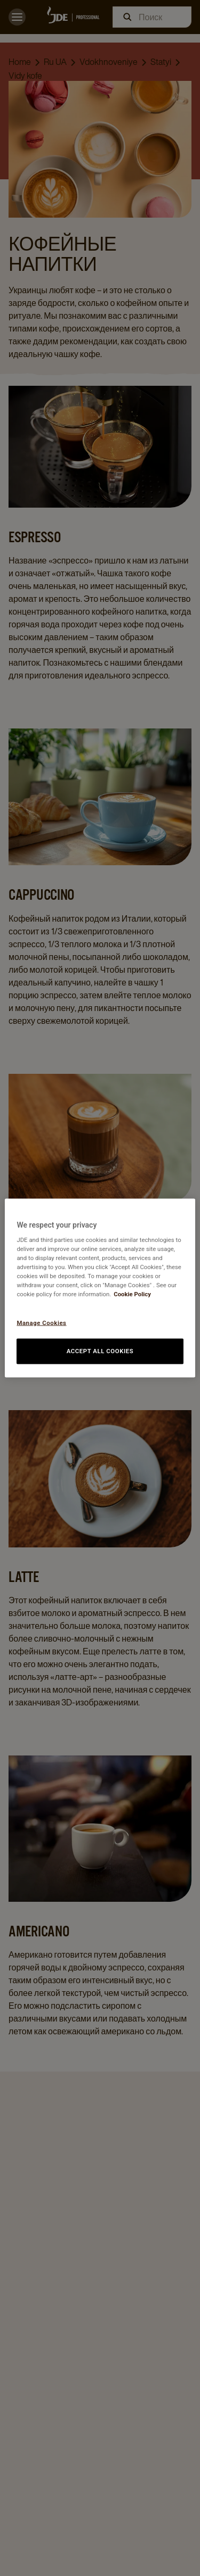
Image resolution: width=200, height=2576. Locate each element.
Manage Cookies (41, 1322)
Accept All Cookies (100, 1351)
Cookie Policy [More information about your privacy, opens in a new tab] (132, 1294)
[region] (100, 1288)
